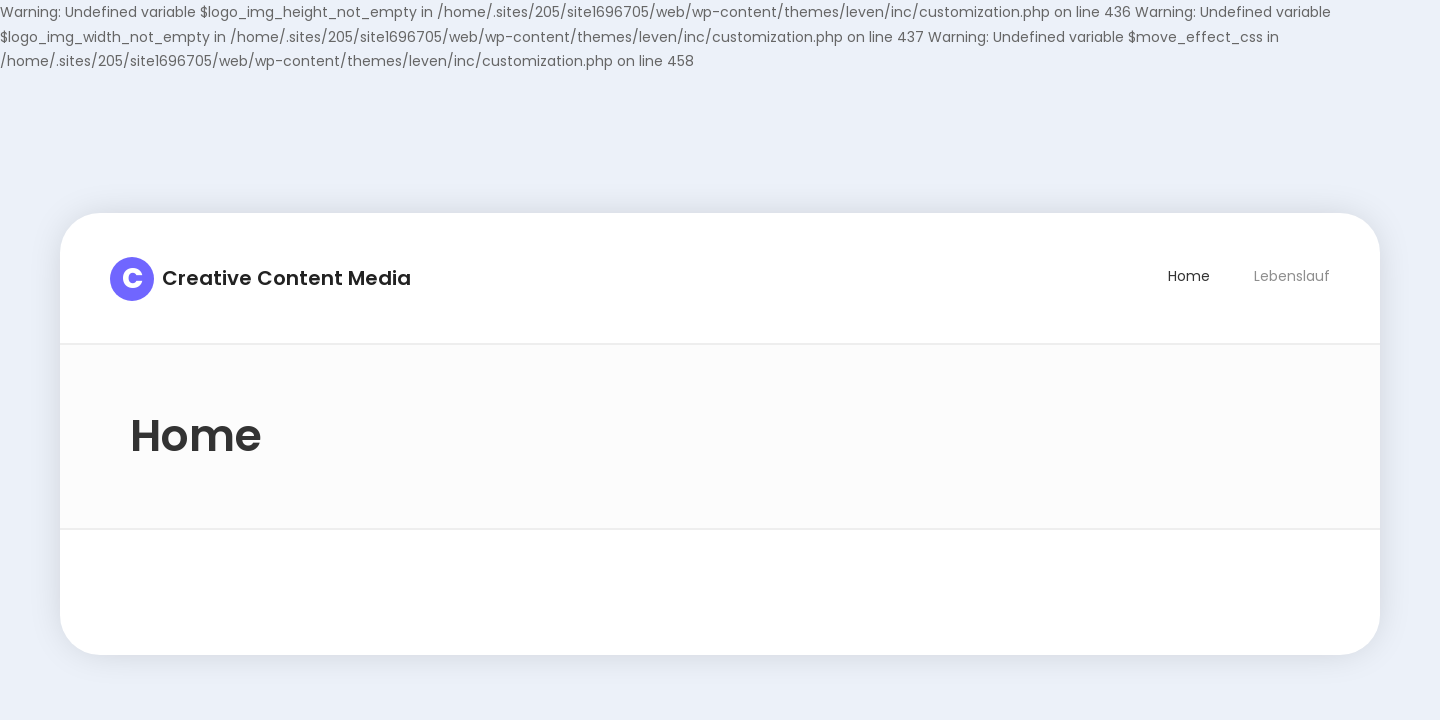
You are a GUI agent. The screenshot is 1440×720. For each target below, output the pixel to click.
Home (1189, 276)
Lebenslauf (1292, 276)
